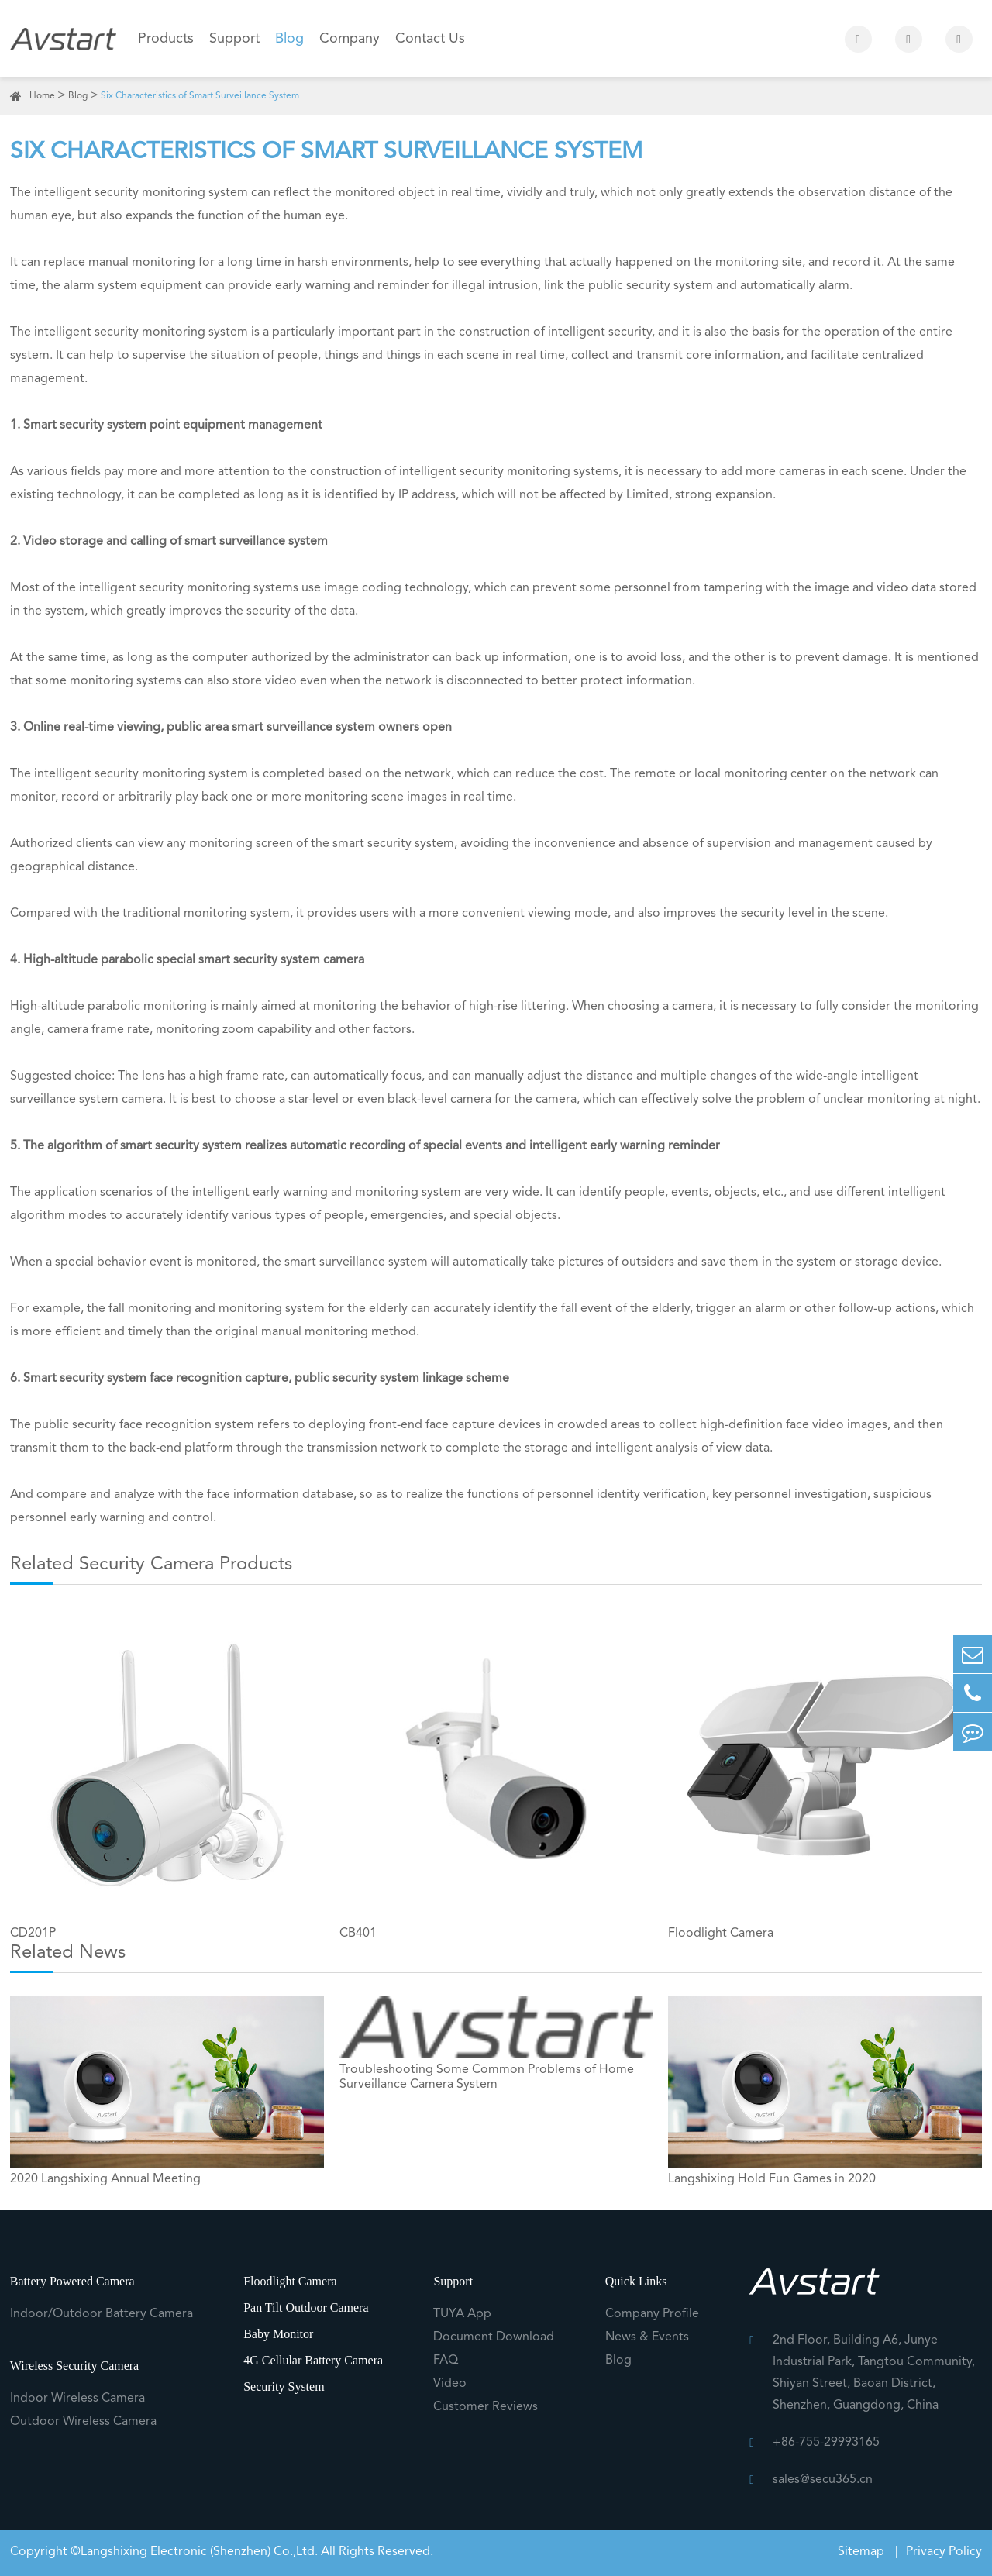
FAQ (445, 2360)
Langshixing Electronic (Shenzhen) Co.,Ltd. (199, 2552)
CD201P (33, 1933)
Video (450, 2384)
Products (166, 39)
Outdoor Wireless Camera (83, 2422)
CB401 (358, 1933)
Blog (289, 39)
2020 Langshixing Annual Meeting (105, 2179)
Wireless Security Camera (74, 2365)
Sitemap (862, 2552)
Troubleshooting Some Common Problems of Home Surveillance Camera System (486, 2077)
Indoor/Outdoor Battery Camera (101, 2314)
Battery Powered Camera (72, 2281)
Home (42, 96)
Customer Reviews (485, 2407)
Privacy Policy (944, 2552)
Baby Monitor (278, 2333)
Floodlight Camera (720, 1933)
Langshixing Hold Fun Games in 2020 (772, 2179)
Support (234, 39)
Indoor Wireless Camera (77, 2398)
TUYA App (462, 2314)
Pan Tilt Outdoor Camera (305, 2307)
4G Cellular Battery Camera (313, 2360)
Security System (283, 2386)
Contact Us (430, 39)
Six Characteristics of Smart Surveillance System (200, 96)
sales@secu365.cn (823, 2480)
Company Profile (652, 2314)
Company (349, 39)
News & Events (647, 2337)
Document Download (493, 2337)
